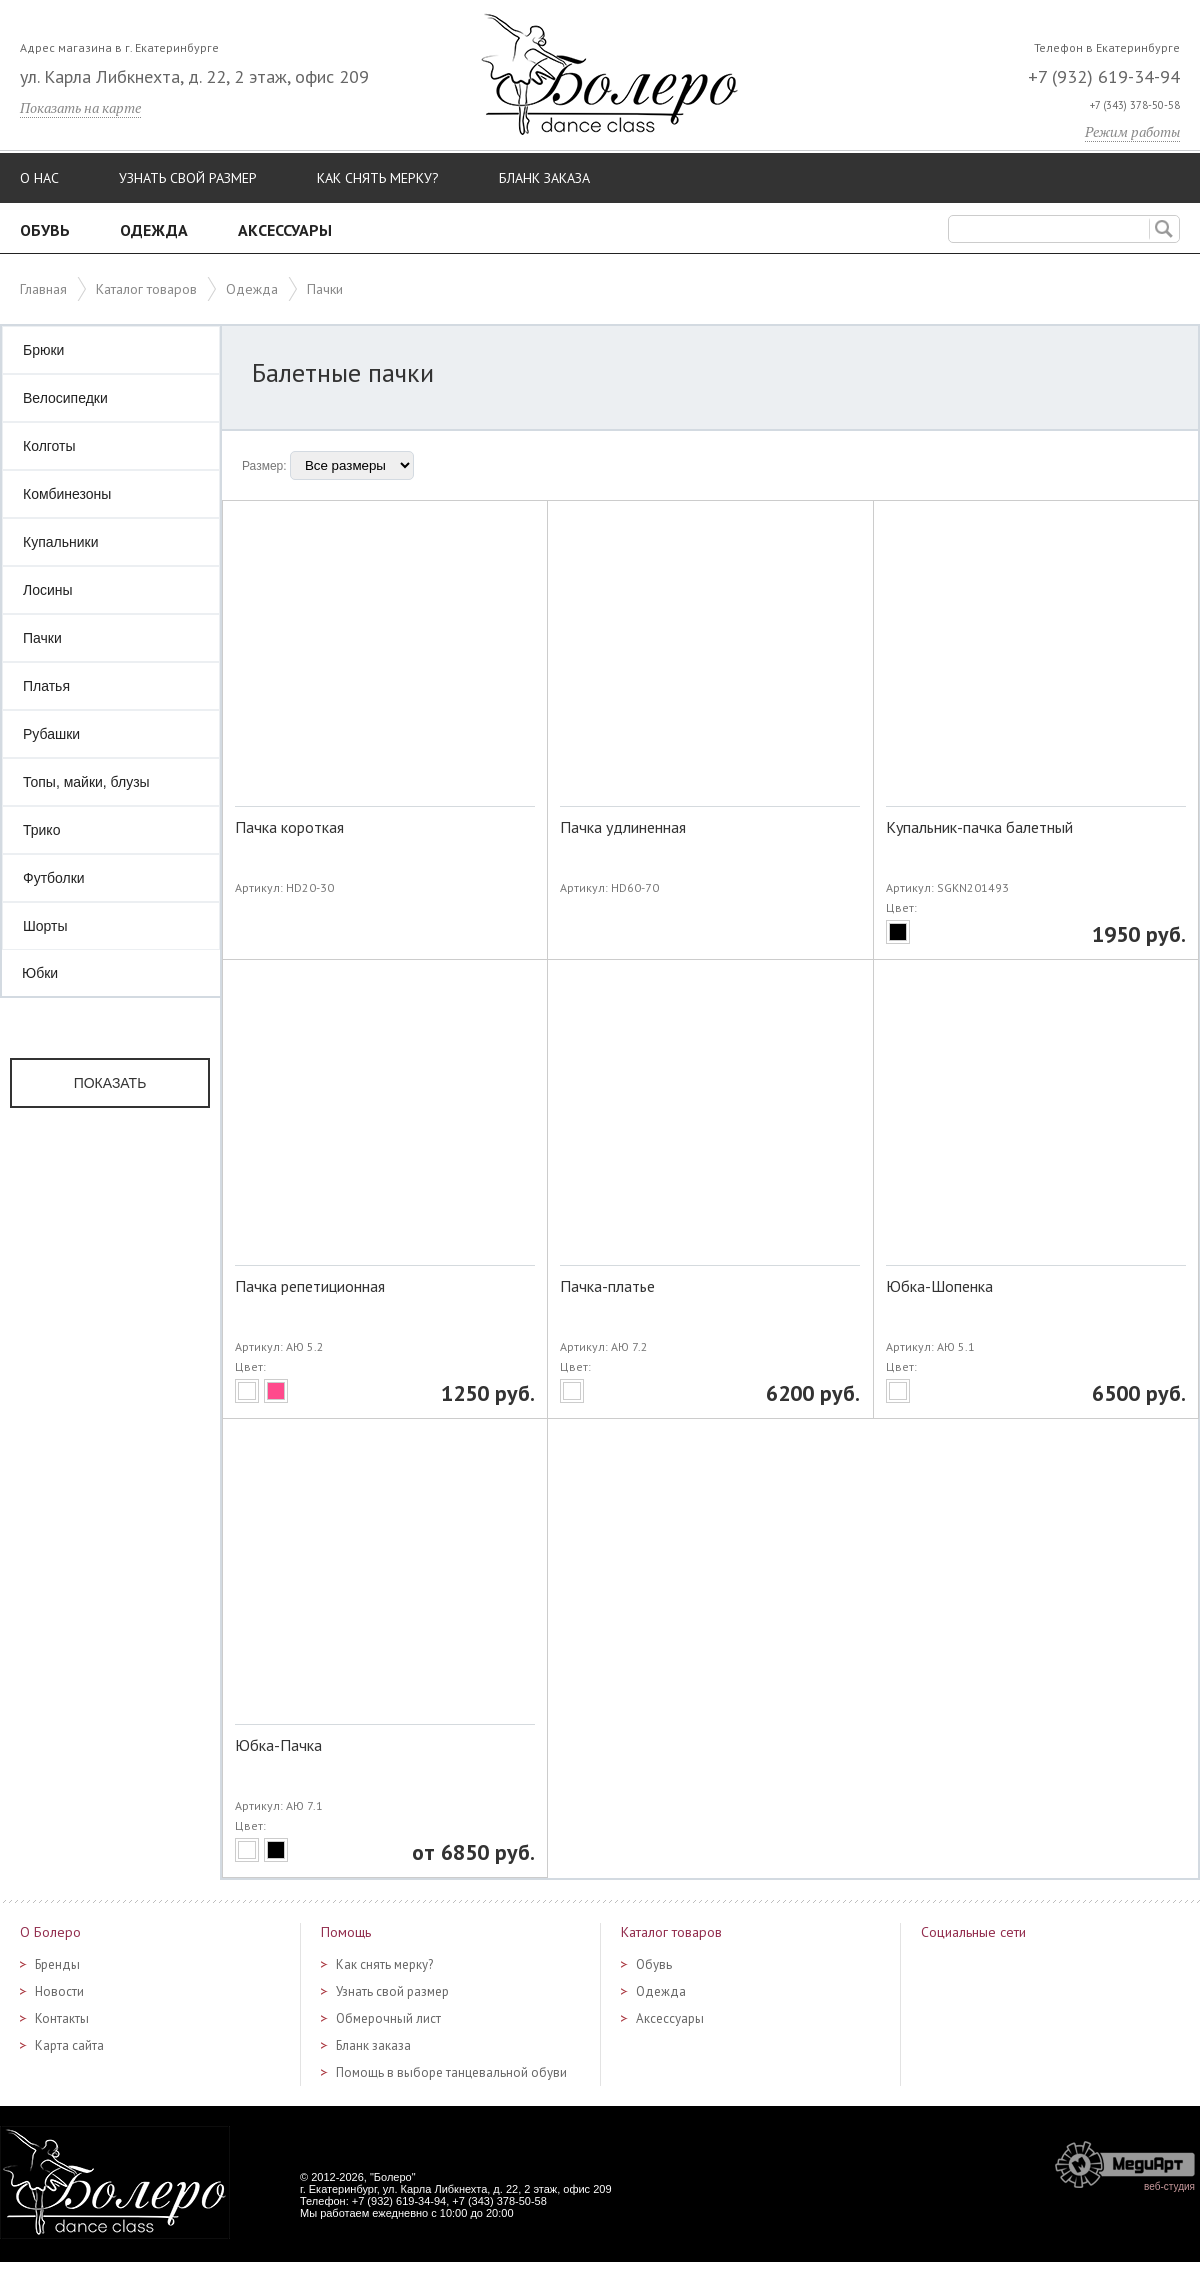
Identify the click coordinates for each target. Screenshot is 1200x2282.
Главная (43, 289)
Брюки (43, 350)
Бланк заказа (544, 178)
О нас (39, 178)
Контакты (62, 2018)
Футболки (54, 878)
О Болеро (50, 1932)
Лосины (48, 590)
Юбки (40, 973)
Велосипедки (65, 398)
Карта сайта (69, 2045)
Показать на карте (80, 107)
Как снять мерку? (378, 178)
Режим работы (1132, 131)
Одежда (154, 230)
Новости (59, 1991)
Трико (41, 830)
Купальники (60, 542)
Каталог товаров (146, 289)
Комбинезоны (67, 494)
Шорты (45, 926)
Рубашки (51, 734)
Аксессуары (285, 230)
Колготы (49, 446)
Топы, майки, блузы (86, 782)
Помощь (346, 1932)
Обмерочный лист (388, 2018)
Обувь (45, 230)
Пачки (42, 638)
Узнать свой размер (188, 178)
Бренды (57, 1964)
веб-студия (1169, 2186)
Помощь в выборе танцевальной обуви (451, 2072)
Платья (46, 686)
